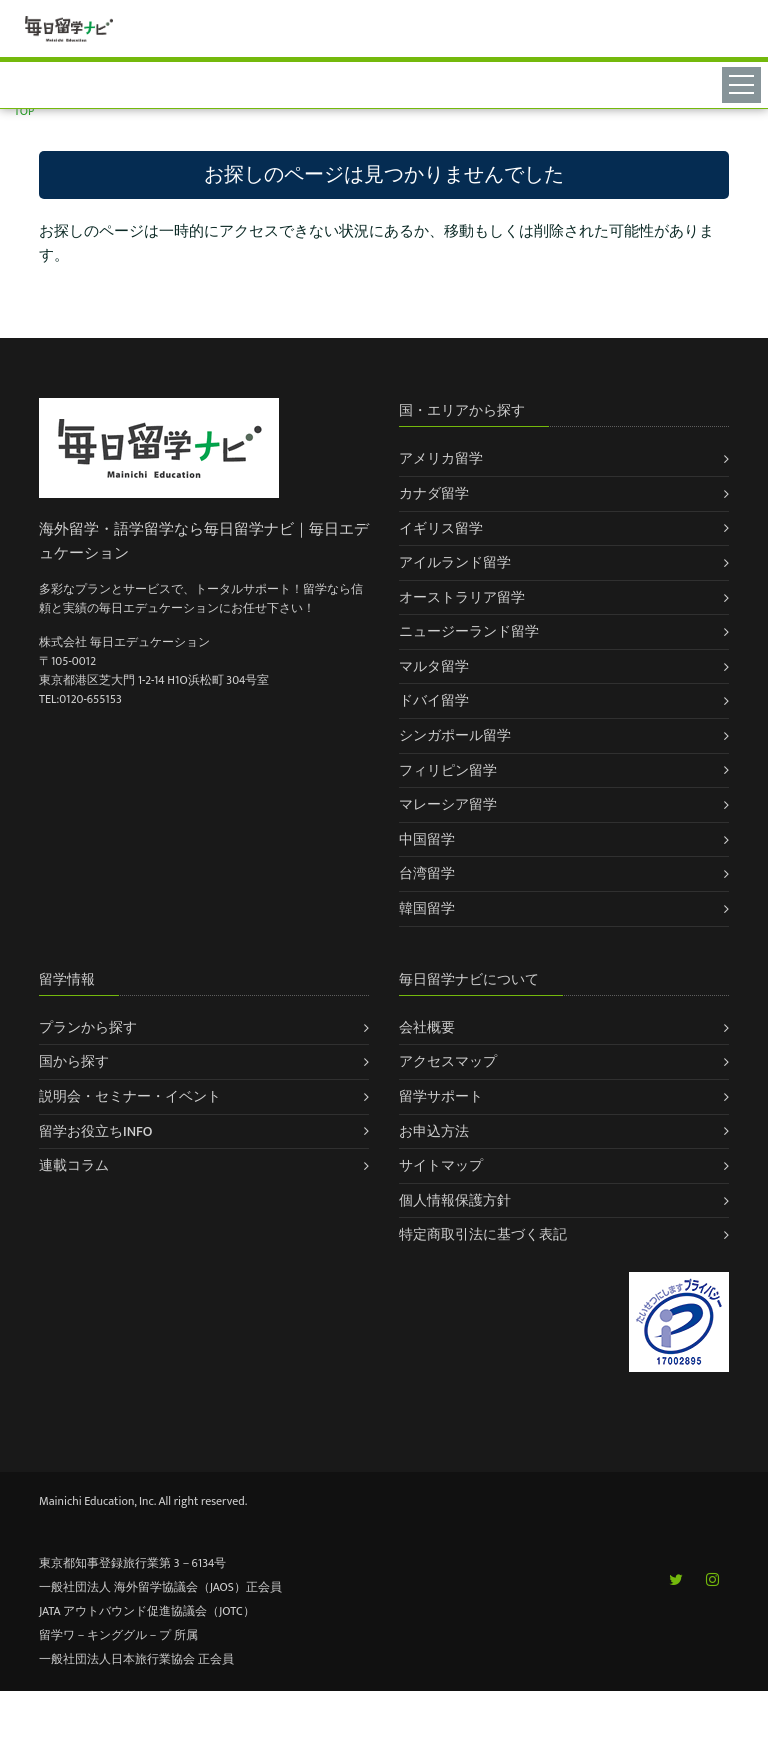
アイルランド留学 (455, 562)
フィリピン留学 (448, 770)
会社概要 (427, 1027)
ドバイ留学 (434, 700)
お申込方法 (434, 1131)
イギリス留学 (441, 528)
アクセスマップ (448, 1061)
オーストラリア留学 (462, 597)
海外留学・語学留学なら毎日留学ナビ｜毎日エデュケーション (204, 541)
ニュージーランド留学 (469, 631)
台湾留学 (427, 873)
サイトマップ (441, 1165)
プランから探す (88, 1027)
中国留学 (427, 839)
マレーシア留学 (448, 804)
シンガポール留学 (455, 735)
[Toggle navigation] (744, 84)
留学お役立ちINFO (96, 1131)
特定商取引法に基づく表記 (483, 1234)
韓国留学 (427, 908)
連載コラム (74, 1165)
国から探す (74, 1061)
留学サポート (441, 1096)
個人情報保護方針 (455, 1200)
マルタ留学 (434, 666)
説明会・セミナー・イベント (130, 1096)
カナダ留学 (434, 493)
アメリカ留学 (441, 458)
